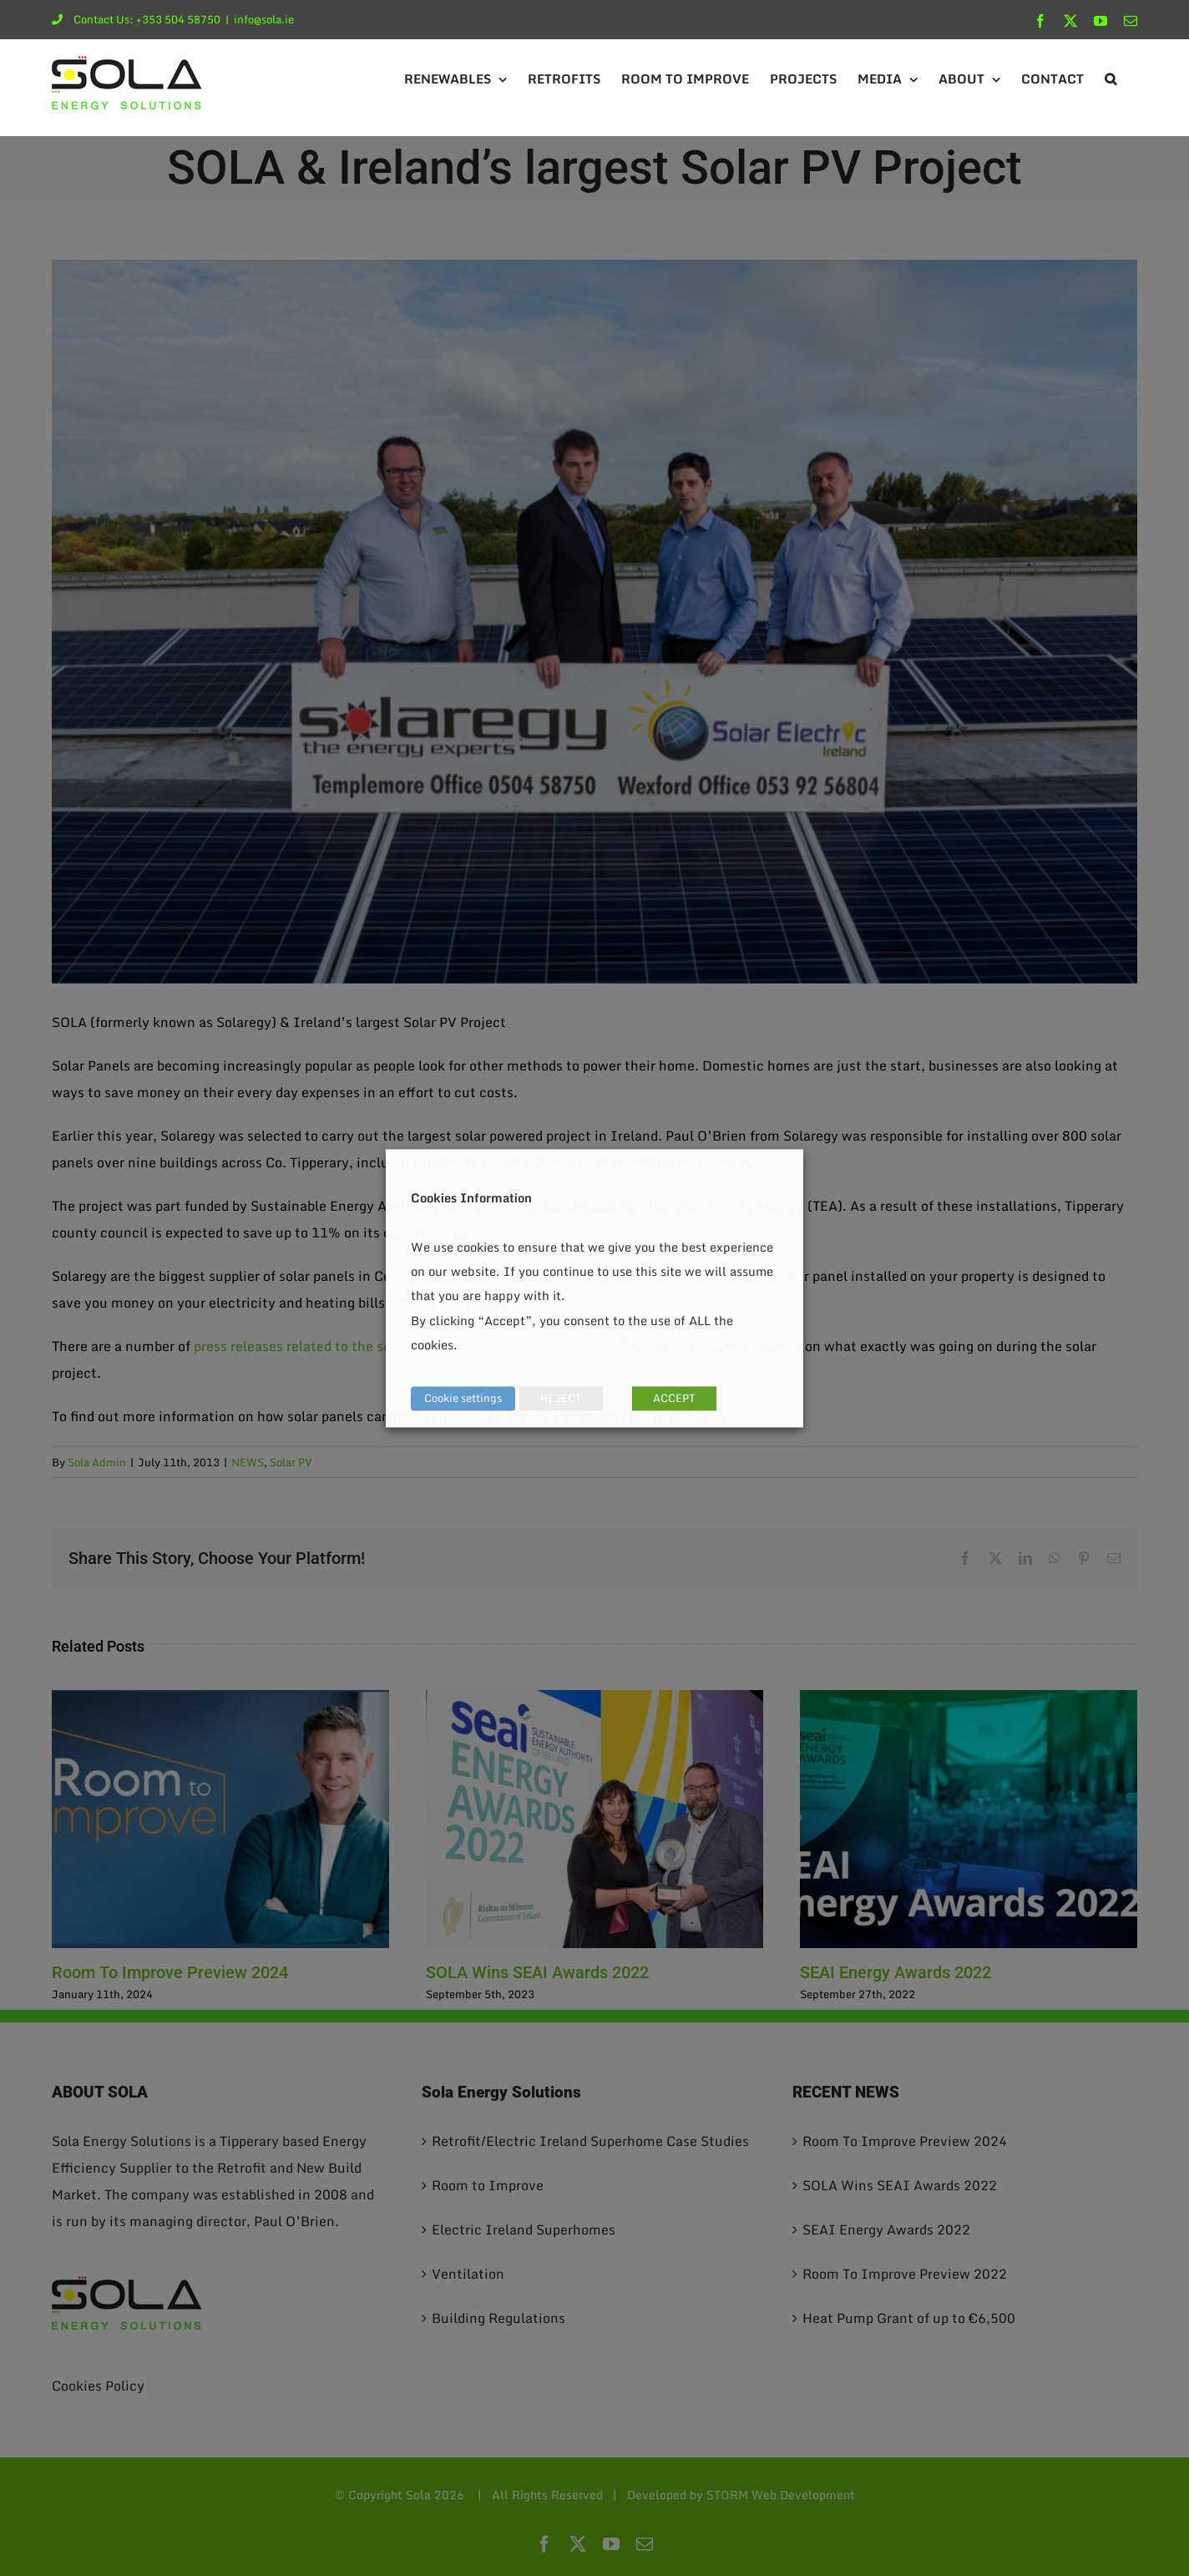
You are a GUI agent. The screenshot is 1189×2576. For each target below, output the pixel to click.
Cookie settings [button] (463, 1398)
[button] (1110, 79)
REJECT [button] (561, 1398)
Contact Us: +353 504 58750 (136, 19)
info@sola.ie (264, 19)
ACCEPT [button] (674, 1398)
